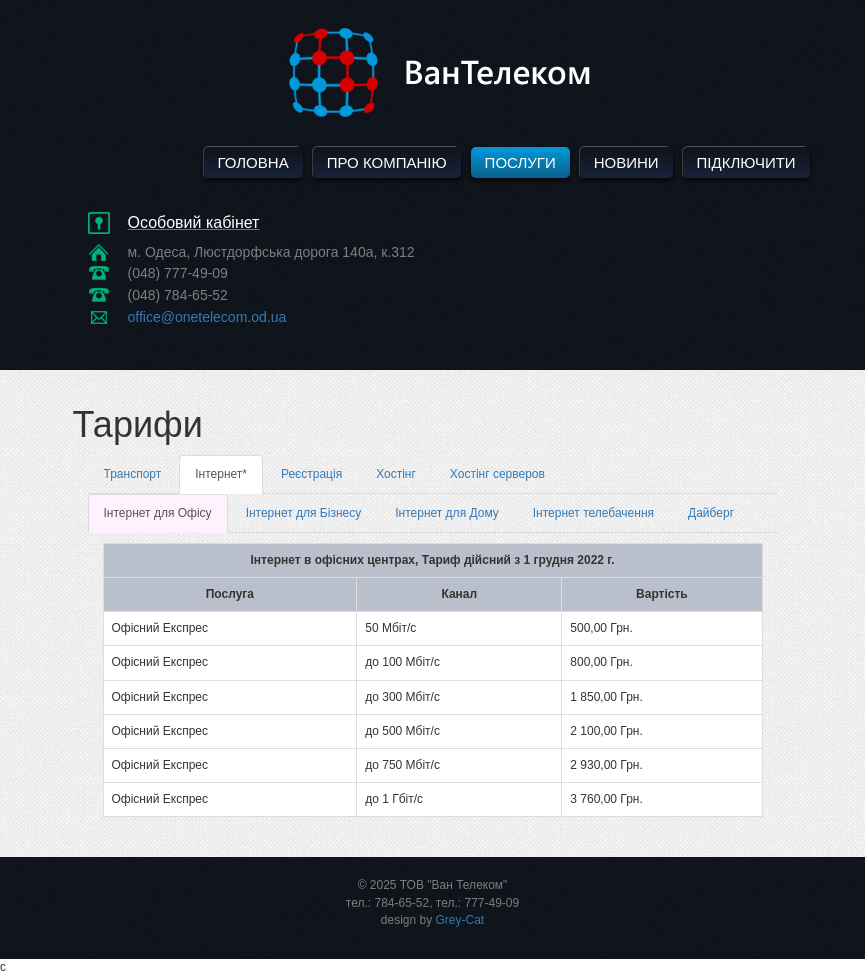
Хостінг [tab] (396, 474)
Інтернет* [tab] (221, 474)
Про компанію (387, 162)
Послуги (520, 162)
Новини (626, 162)
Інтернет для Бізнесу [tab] (304, 513)
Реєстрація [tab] (311, 474)
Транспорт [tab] (133, 474)
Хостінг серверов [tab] (497, 474)
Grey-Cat (460, 920)
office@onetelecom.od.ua (207, 317)
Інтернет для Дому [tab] (447, 513)
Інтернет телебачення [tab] (593, 513)
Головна (253, 162)
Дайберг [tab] (711, 513)
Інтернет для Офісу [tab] (158, 513)
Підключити (746, 162)
